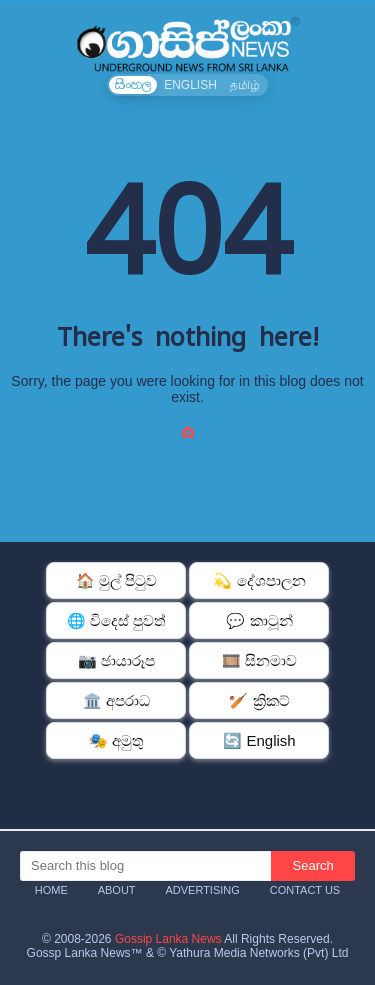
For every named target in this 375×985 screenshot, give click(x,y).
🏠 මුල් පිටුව (116, 580)
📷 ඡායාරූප (116, 660)
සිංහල (133, 85)
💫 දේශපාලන (259, 580)
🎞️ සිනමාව (259, 660)
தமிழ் (245, 85)
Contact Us (305, 890)
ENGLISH (190, 85)
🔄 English (259, 740)
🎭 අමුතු (116, 740)
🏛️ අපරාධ (116, 700)
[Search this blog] (145, 866)
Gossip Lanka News (168, 939)
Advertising (202, 890)
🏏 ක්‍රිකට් (259, 700)
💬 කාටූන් (259, 620)
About (117, 890)
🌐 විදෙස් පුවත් (116, 620)
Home (51, 890)
